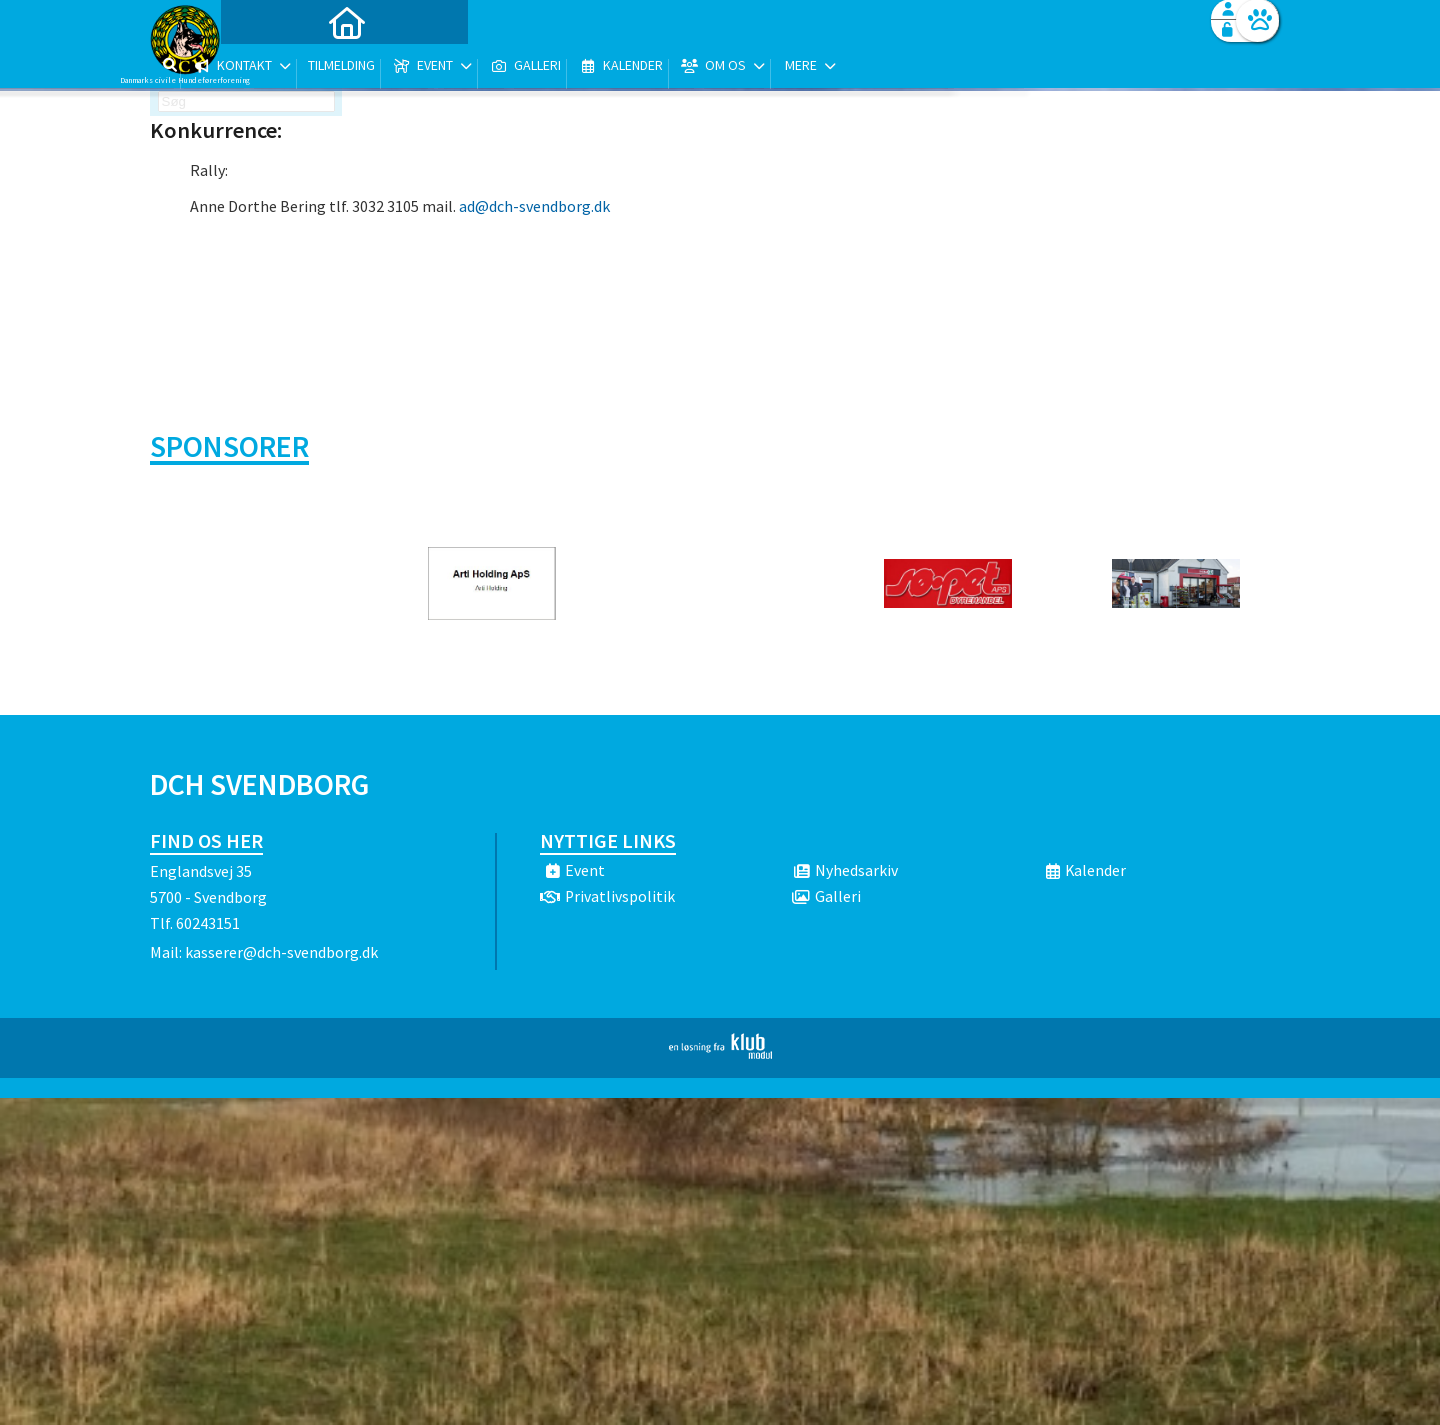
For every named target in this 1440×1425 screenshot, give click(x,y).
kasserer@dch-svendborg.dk (281, 952)
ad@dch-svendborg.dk (534, 206)
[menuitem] (275, 67)
